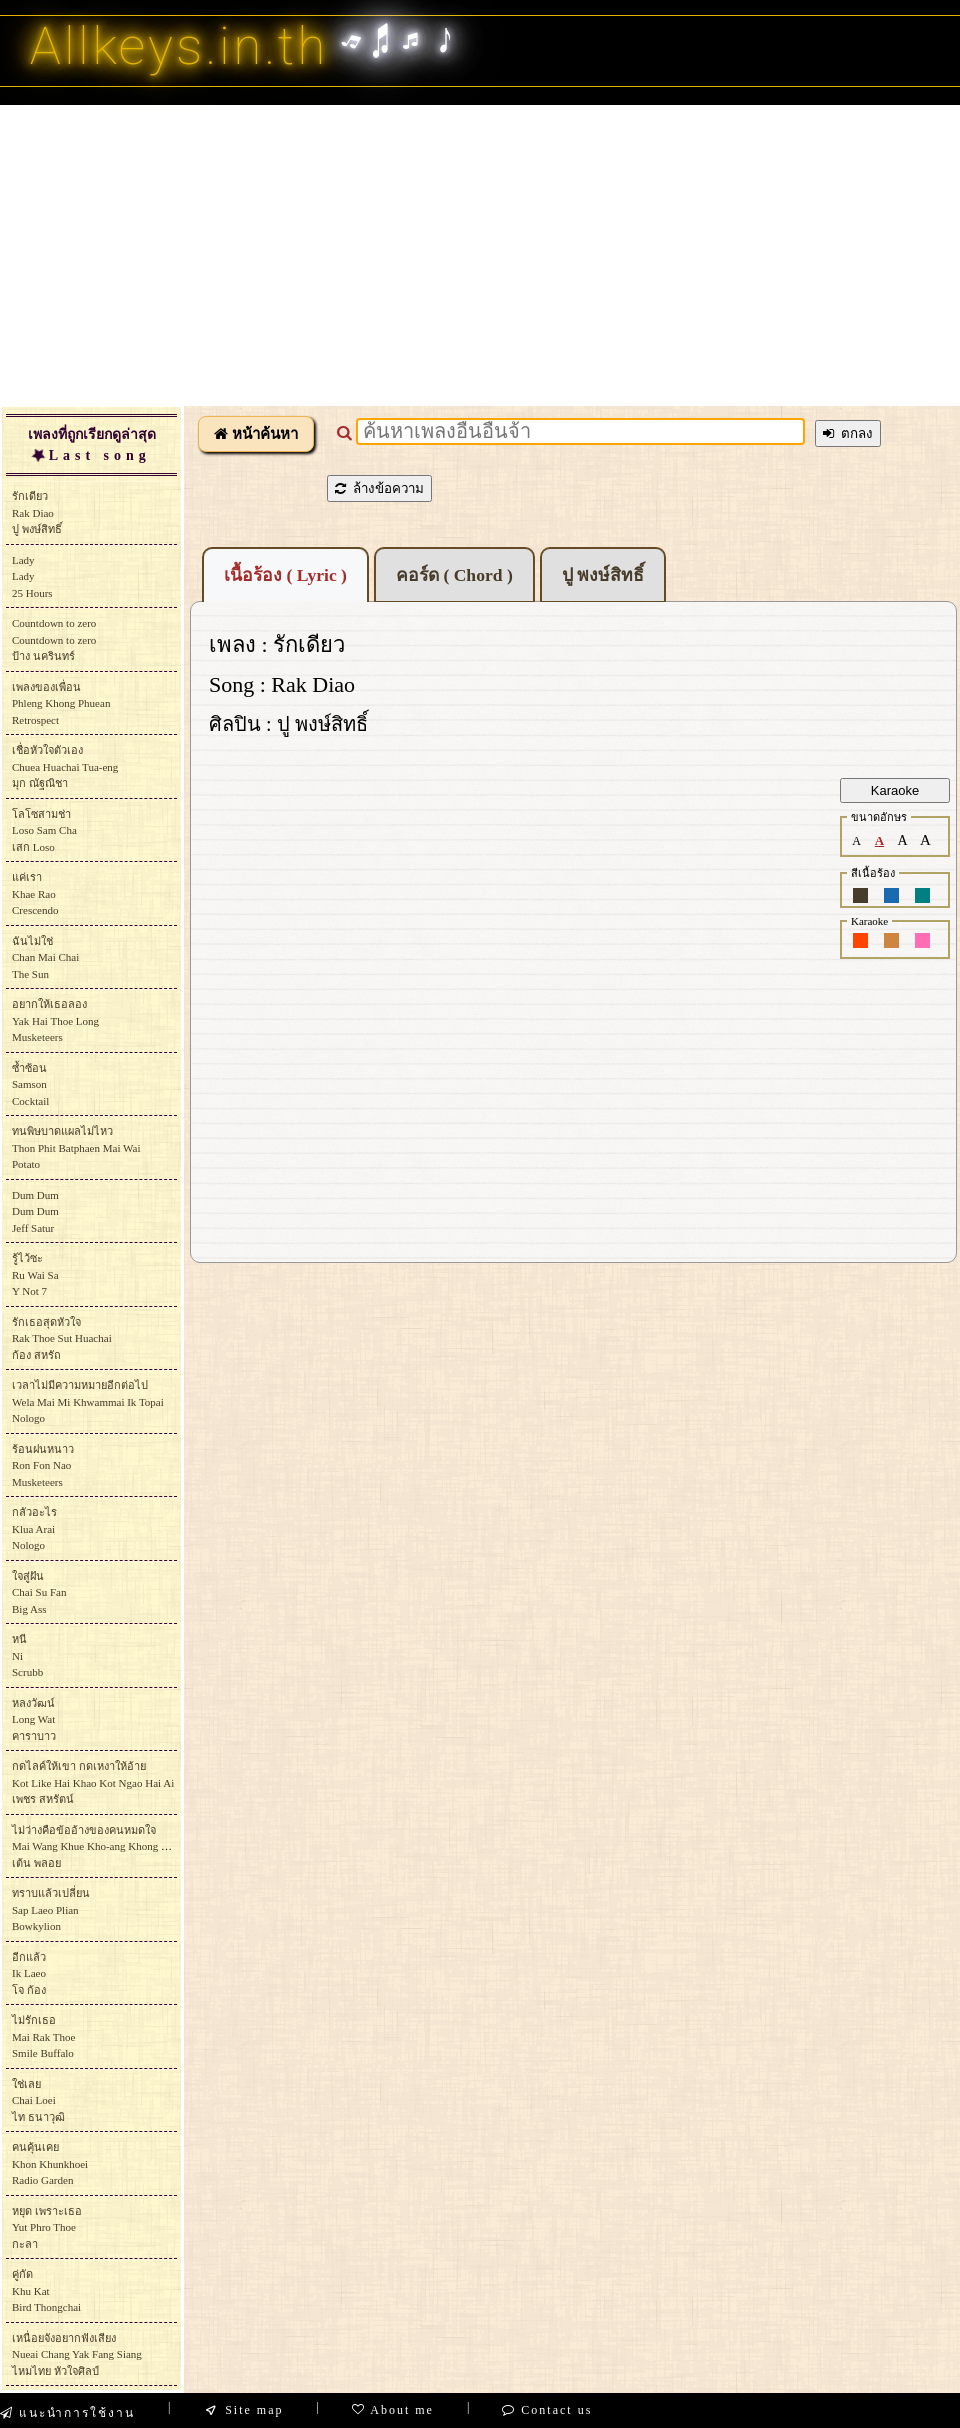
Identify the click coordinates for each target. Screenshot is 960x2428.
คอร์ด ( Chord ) (454, 575)
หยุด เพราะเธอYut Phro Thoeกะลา (47, 2227)
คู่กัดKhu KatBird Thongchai (46, 2290)
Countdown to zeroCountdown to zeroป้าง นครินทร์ (54, 639)
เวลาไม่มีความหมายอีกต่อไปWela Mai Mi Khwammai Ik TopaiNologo (88, 1401)
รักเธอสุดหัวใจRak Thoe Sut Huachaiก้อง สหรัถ (62, 1338)
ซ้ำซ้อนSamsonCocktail (30, 1084)
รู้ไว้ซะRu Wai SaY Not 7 (35, 1274)
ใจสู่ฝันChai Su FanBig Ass (39, 1592)
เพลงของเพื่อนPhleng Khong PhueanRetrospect (61, 703)
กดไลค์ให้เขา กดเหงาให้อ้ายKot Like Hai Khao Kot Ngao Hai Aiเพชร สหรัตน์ (93, 1782)
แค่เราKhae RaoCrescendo (35, 893)
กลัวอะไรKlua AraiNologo (34, 1528)
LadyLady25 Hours (32, 576)
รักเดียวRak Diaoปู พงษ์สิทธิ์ (37, 512)
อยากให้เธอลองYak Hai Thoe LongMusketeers (55, 1020)
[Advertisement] (480, 255)
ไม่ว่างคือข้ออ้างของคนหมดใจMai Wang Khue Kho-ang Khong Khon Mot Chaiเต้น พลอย (121, 1846)
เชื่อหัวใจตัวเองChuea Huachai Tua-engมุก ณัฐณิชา (65, 766)
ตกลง (848, 433)
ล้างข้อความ (379, 488)
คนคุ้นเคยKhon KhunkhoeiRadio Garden (50, 2163)
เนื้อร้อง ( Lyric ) (285, 575)
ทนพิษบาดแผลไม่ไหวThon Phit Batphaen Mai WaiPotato (76, 1147)
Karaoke (895, 790)
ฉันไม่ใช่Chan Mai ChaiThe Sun (45, 957)
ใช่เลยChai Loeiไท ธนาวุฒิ (38, 2100)
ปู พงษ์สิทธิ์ (603, 575)
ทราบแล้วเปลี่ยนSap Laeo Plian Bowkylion (51, 1909)
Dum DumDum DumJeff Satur (35, 1211)
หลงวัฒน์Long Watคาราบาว (34, 1719)
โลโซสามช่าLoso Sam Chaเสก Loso (44, 830)
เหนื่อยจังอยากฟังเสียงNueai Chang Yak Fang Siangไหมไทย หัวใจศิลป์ (77, 2354)
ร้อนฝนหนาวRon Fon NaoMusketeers (43, 1465)
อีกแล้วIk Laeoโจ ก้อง (29, 1973)
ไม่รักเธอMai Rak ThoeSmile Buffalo (43, 2036)
